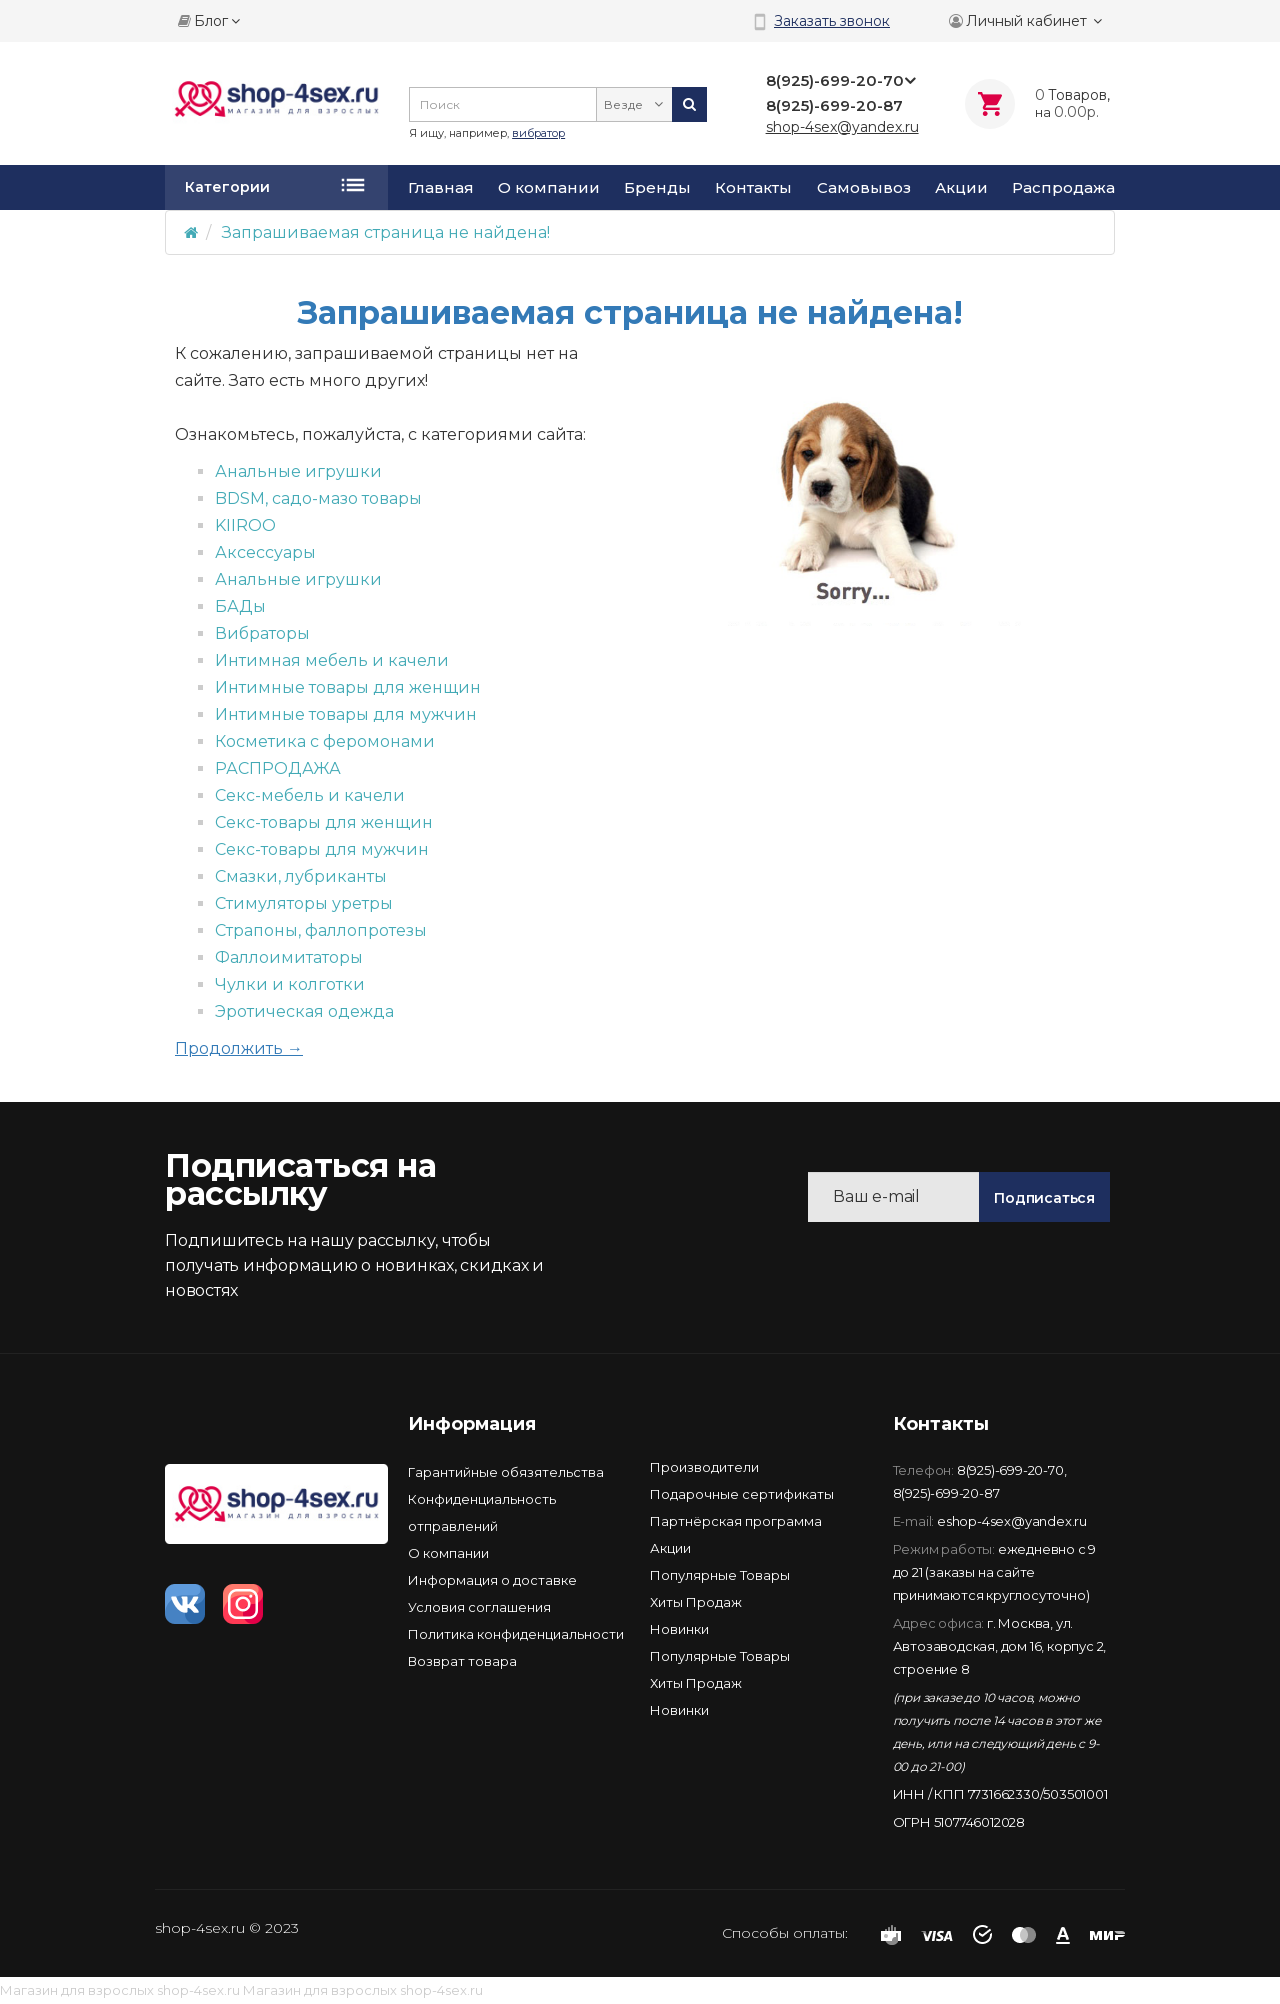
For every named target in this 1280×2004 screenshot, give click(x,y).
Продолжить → (239, 1048)
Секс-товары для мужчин (322, 849)
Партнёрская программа (736, 1521)
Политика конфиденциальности (516, 1634)
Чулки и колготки (290, 984)
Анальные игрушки (298, 471)
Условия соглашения (479, 1607)
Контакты (753, 188)
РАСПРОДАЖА (278, 768)
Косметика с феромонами (325, 741)
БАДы (240, 606)
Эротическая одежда (304, 1011)
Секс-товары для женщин (324, 822)
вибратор (538, 133)
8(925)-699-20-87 (946, 1493)
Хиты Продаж (696, 1602)
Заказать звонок (832, 21)
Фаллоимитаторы (289, 957)
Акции (961, 188)
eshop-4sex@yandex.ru (1012, 1521)
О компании (549, 188)
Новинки (679, 1629)
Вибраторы (262, 633)
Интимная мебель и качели (332, 660)
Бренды (657, 188)
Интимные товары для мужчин (346, 714)
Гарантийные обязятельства (506, 1472)
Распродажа (1063, 188)
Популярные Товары (720, 1575)
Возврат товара (462, 1661)
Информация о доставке (492, 1580)
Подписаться (1044, 1198)
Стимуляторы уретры (304, 903)
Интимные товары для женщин (348, 687)
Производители (704, 1467)
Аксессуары (265, 552)
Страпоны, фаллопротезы (321, 930)
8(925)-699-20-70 (1010, 1470)
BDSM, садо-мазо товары (318, 498)
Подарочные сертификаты (742, 1494)
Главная (441, 188)
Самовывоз (864, 188)
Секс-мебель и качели (310, 795)
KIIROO (245, 525)
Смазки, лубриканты (301, 876)
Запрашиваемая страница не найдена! (386, 232)
